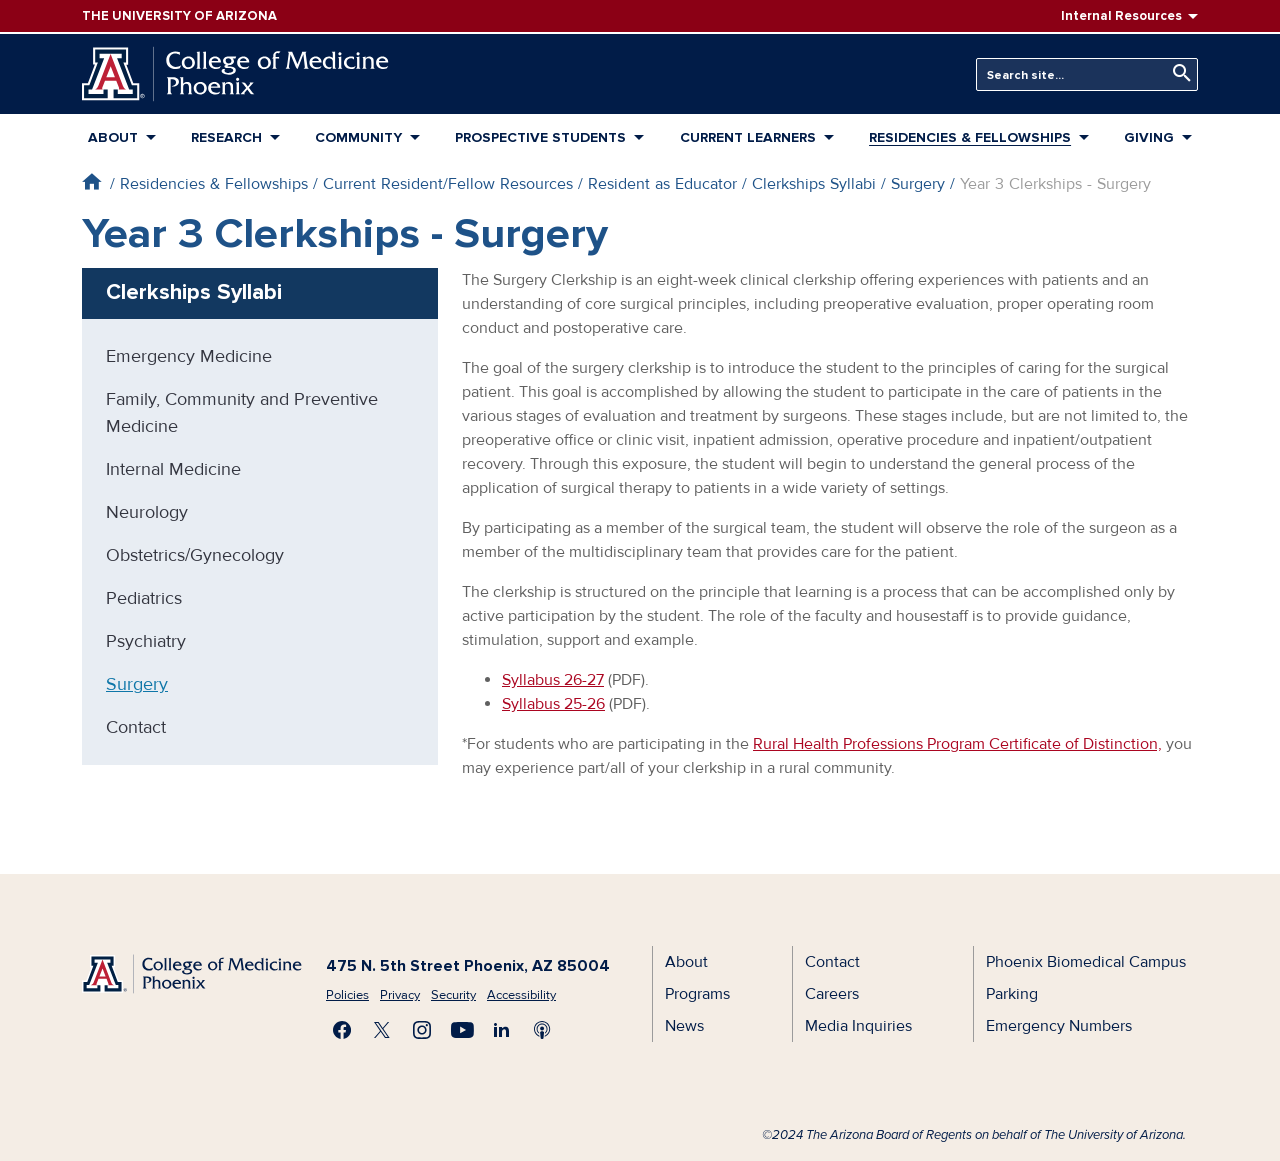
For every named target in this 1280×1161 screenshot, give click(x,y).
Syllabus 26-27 (553, 680)
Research (226, 137)
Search (1177, 73)
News (684, 1026)
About (113, 137)
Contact (136, 727)
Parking (1012, 994)
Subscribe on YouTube (462, 1030)
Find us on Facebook (342, 1030)
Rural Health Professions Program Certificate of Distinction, (957, 744)
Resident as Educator (662, 184)
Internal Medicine (173, 469)
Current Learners (748, 137)
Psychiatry (146, 641)
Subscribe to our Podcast (542, 1030)
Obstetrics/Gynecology (195, 555)
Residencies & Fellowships (970, 137)
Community (358, 137)
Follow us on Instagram (422, 1030)
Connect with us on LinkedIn (502, 1030)
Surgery (918, 184)
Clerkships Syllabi (814, 184)
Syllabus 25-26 (553, 704)
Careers (832, 994)
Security (453, 995)
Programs (697, 994)
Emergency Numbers (1059, 1026)
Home (91, 181)
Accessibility (521, 995)
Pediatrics (144, 598)
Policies (347, 995)
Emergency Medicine (189, 356)
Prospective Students (540, 137)
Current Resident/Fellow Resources (448, 184)
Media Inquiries (858, 1026)
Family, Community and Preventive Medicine (242, 412)
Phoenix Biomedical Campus (1086, 962)
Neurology (147, 512)
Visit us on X (382, 1030)
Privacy (400, 995)
